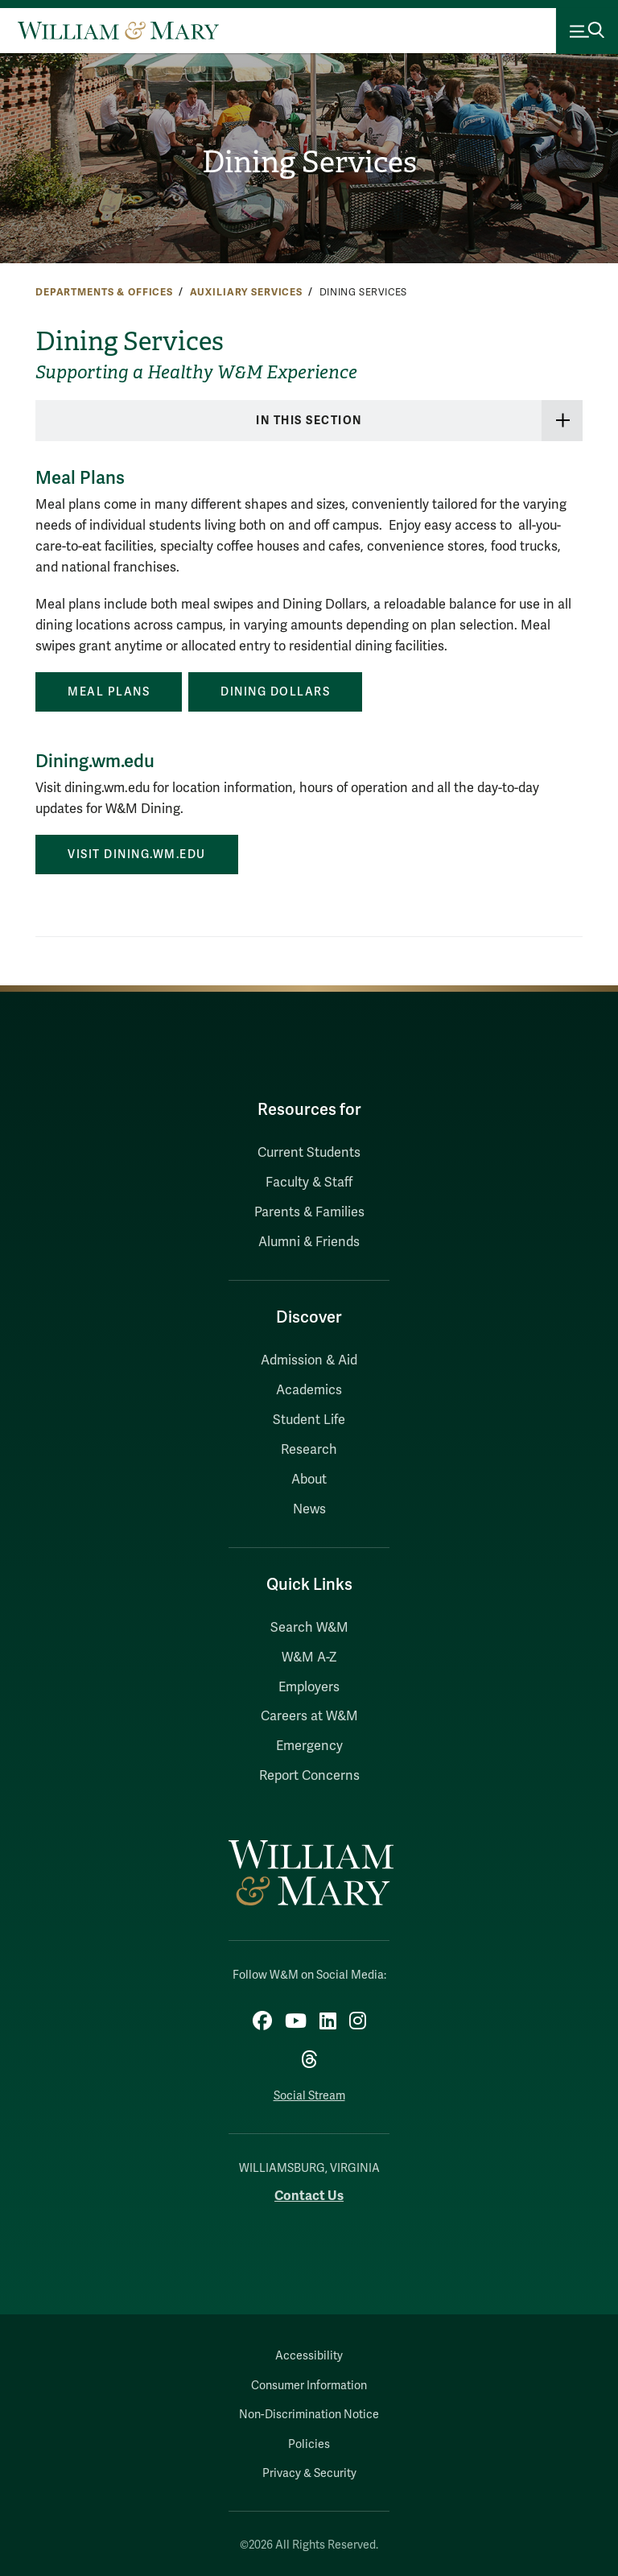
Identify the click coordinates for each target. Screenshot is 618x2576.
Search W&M (309, 1628)
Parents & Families (309, 1212)
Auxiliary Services (246, 292)
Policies (309, 2444)
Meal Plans (109, 692)
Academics (309, 1390)
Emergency (309, 1746)
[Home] (118, 30)
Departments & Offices (104, 292)
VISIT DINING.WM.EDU (137, 854)
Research (309, 1450)
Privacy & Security (309, 2473)
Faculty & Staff (309, 1182)
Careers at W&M (309, 1716)
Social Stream (309, 2096)
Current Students (309, 1153)
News (309, 1509)
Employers (309, 1687)
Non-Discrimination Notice (309, 2414)
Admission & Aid (309, 1360)
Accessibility (309, 2356)
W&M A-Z (309, 1657)
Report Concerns (309, 1776)
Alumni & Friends (309, 1242)
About (309, 1480)
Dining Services (309, 162)
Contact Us (309, 2195)
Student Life (309, 1420)
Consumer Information (309, 2385)
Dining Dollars (275, 692)
